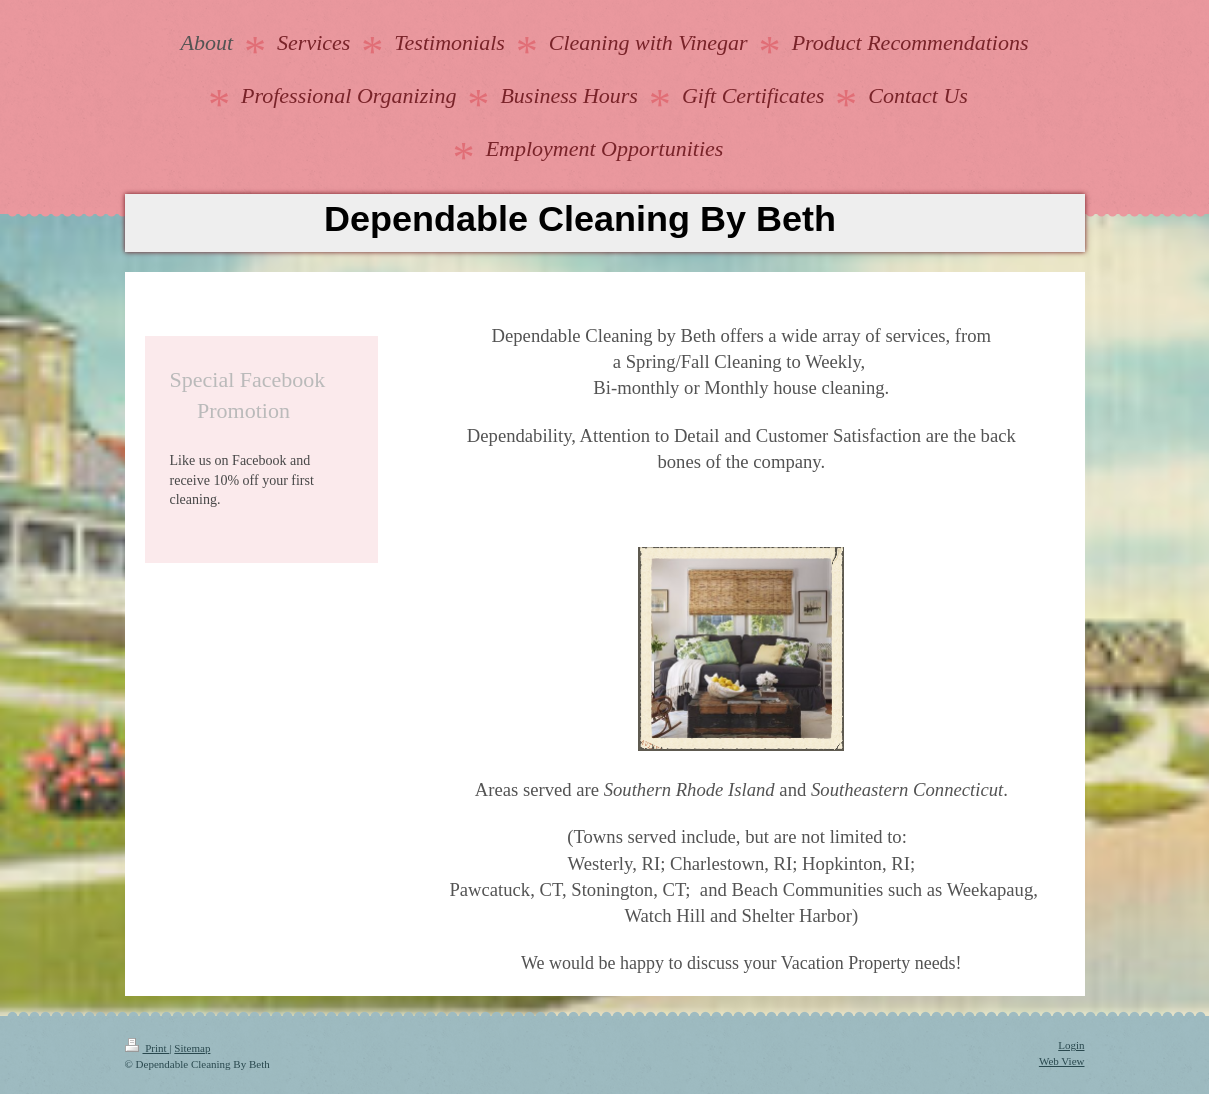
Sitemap (192, 1048)
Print (147, 1048)
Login (1071, 1045)
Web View (1062, 1061)
